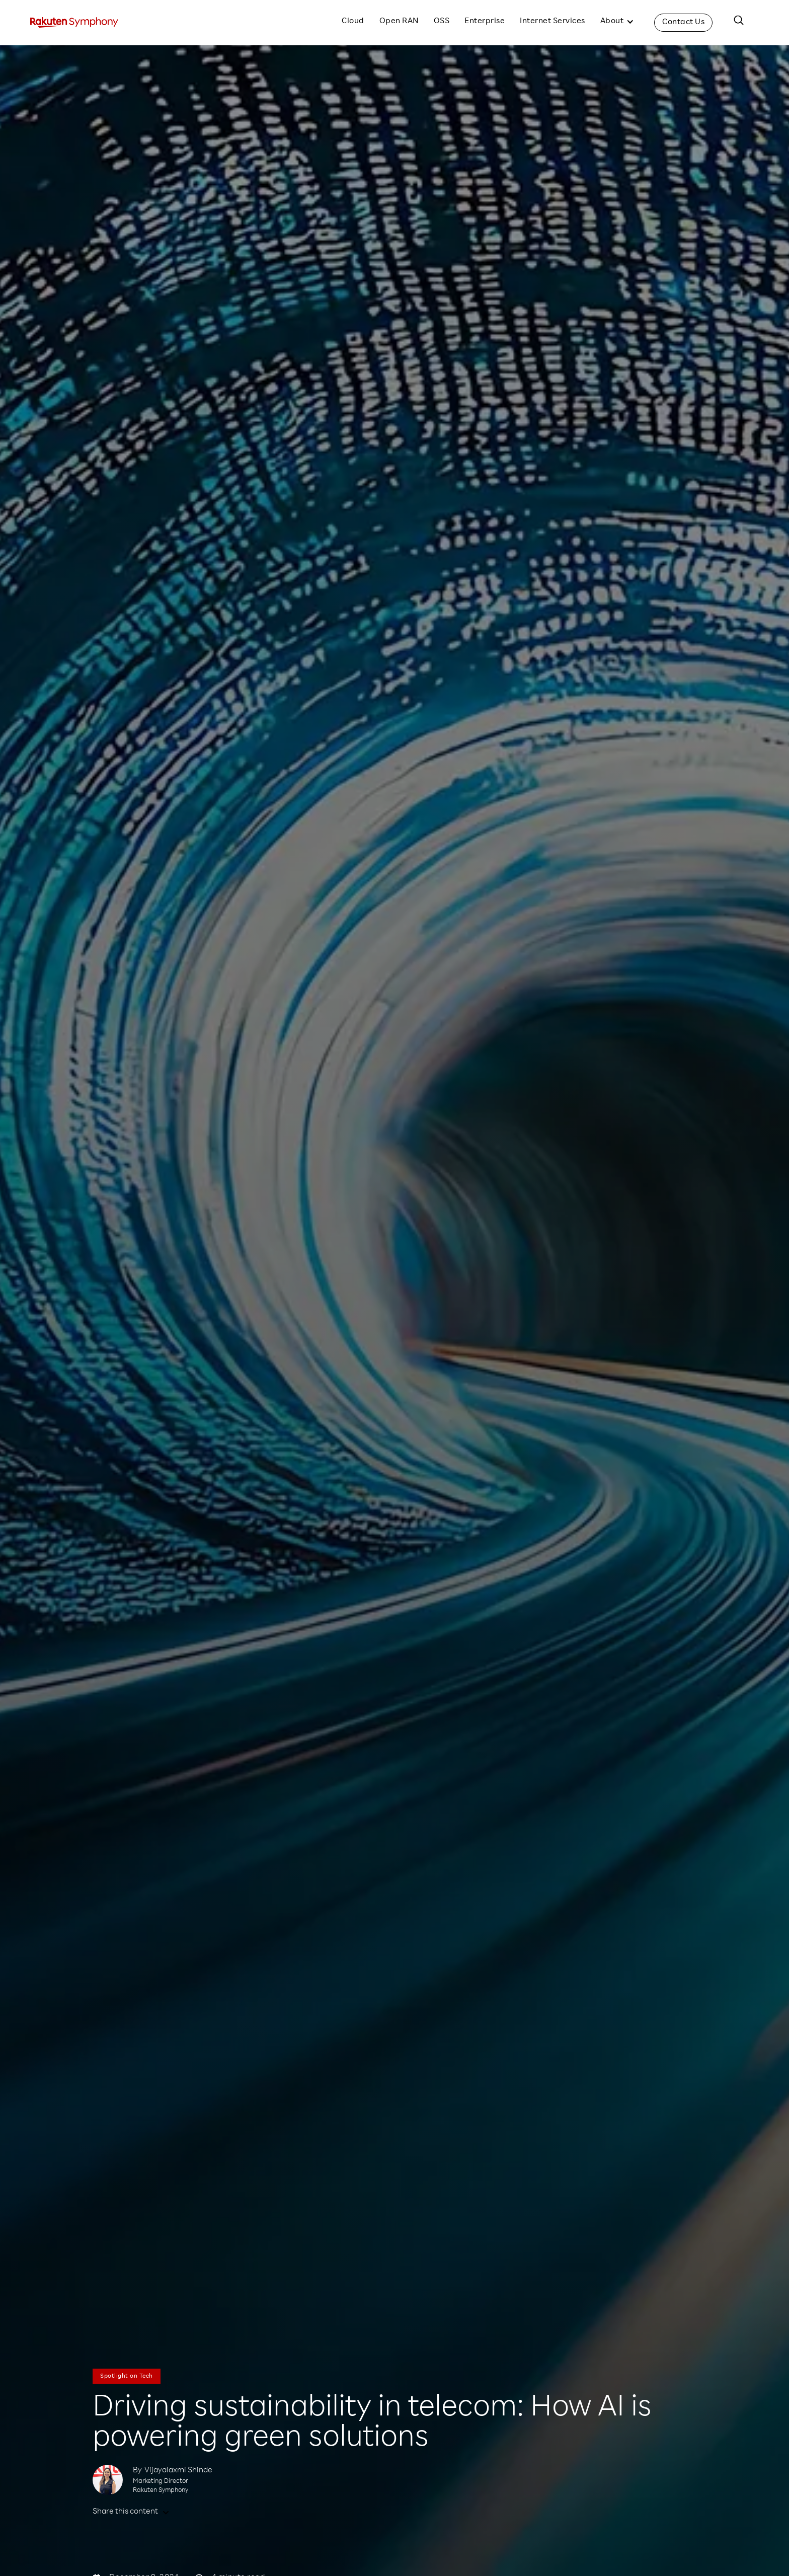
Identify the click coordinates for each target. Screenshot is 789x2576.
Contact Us (683, 23)
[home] (74, 23)
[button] (617, 22)
